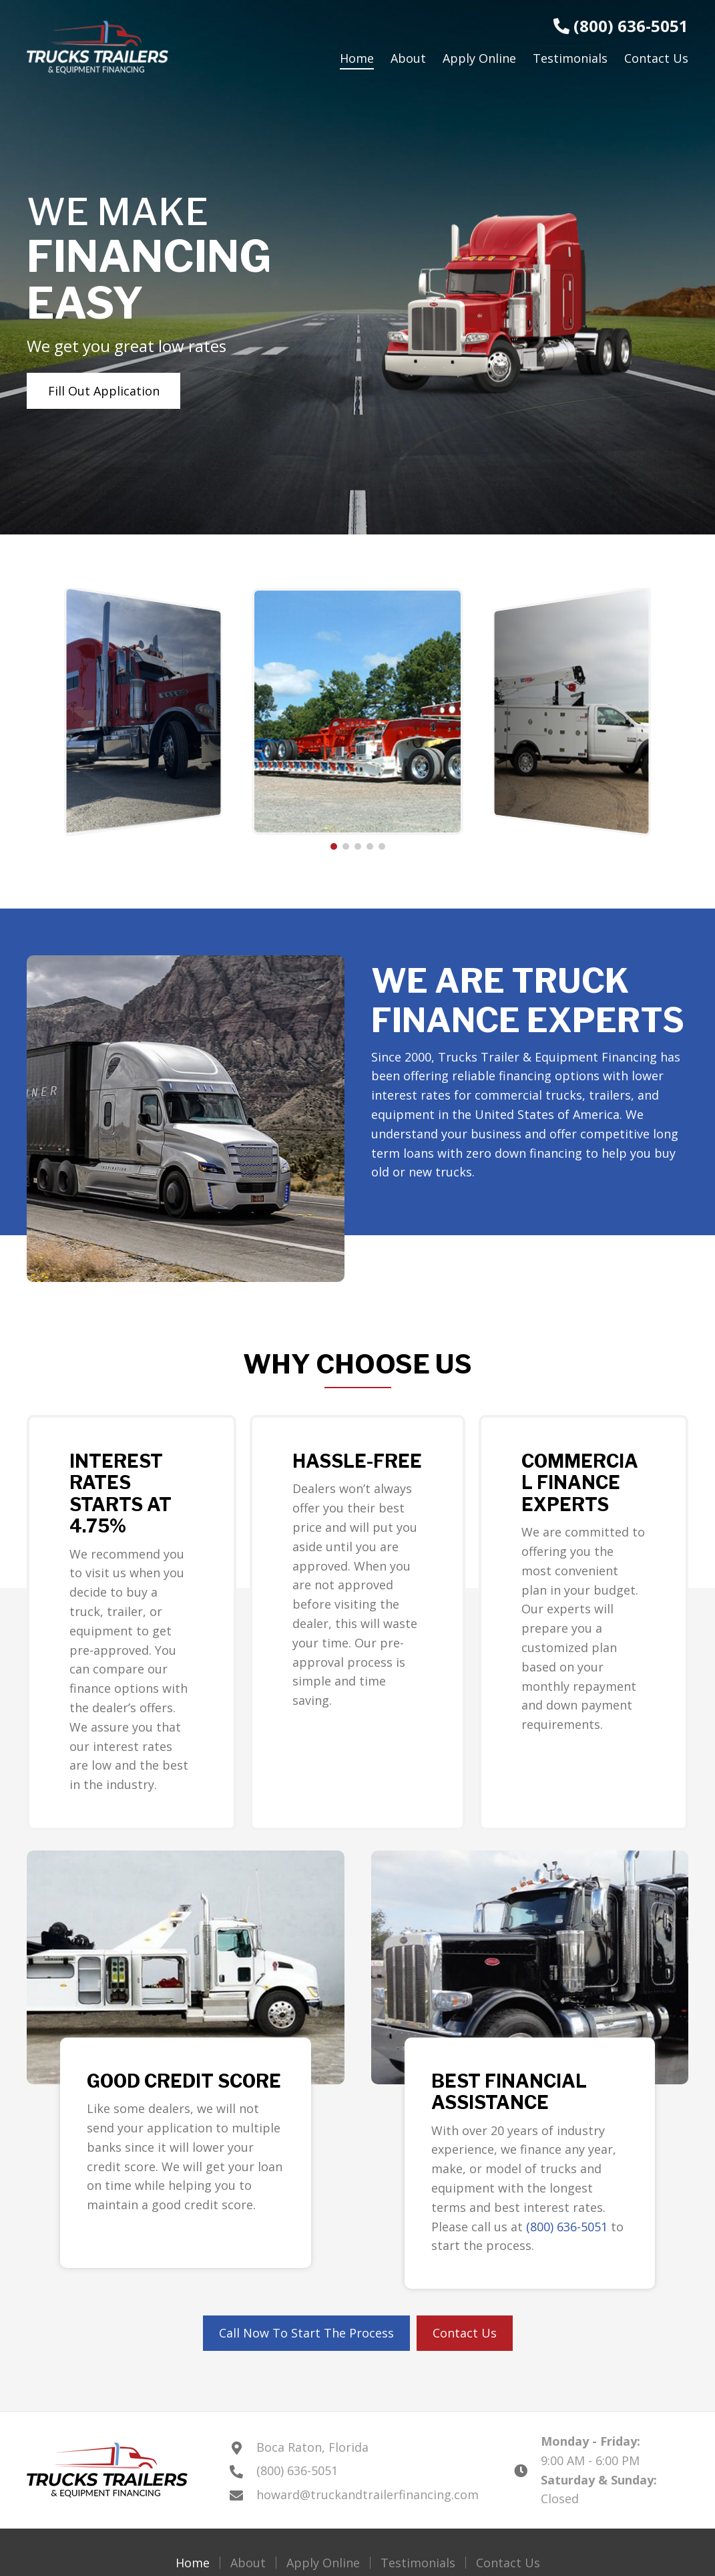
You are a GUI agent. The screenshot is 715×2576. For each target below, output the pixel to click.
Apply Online (323, 2563)
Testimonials (418, 2563)
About (248, 2563)
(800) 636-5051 (620, 26)
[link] (357, 58)
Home (193, 2563)
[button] (103, 391)
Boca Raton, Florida (312, 2447)
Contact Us (508, 2563)
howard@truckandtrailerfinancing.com (367, 2494)
